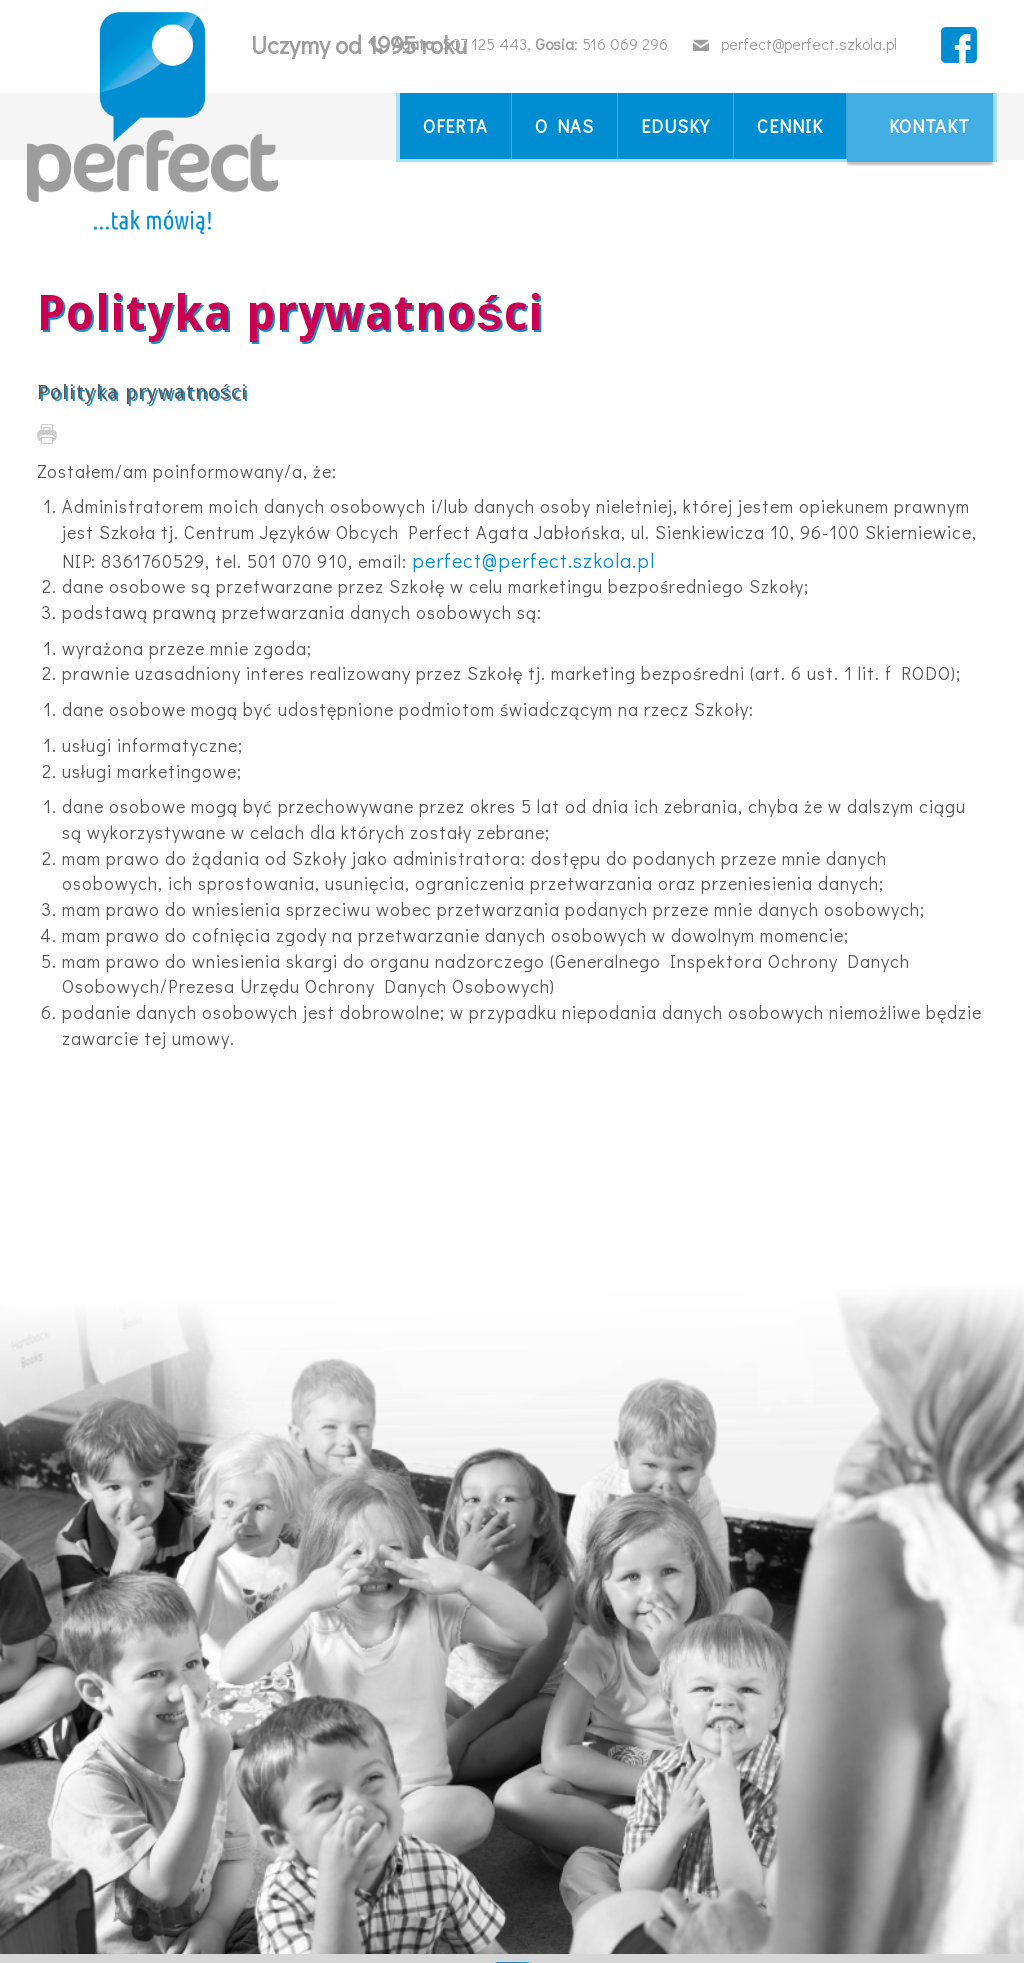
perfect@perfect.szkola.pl (533, 560)
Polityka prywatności (142, 392)
